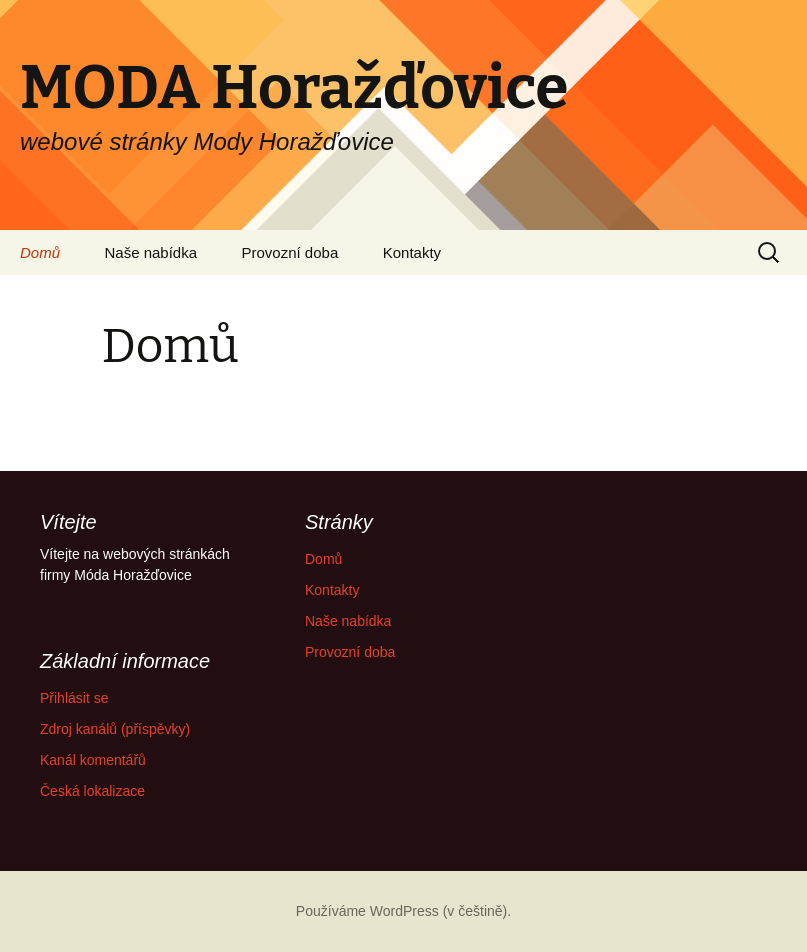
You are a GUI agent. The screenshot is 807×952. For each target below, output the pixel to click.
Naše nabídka (150, 252)
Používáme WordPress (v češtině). (403, 911)
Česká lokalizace (92, 791)
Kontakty (412, 252)
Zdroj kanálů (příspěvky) (115, 729)
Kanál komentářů (93, 760)
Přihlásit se (74, 698)
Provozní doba (290, 252)
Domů (40, 252)
